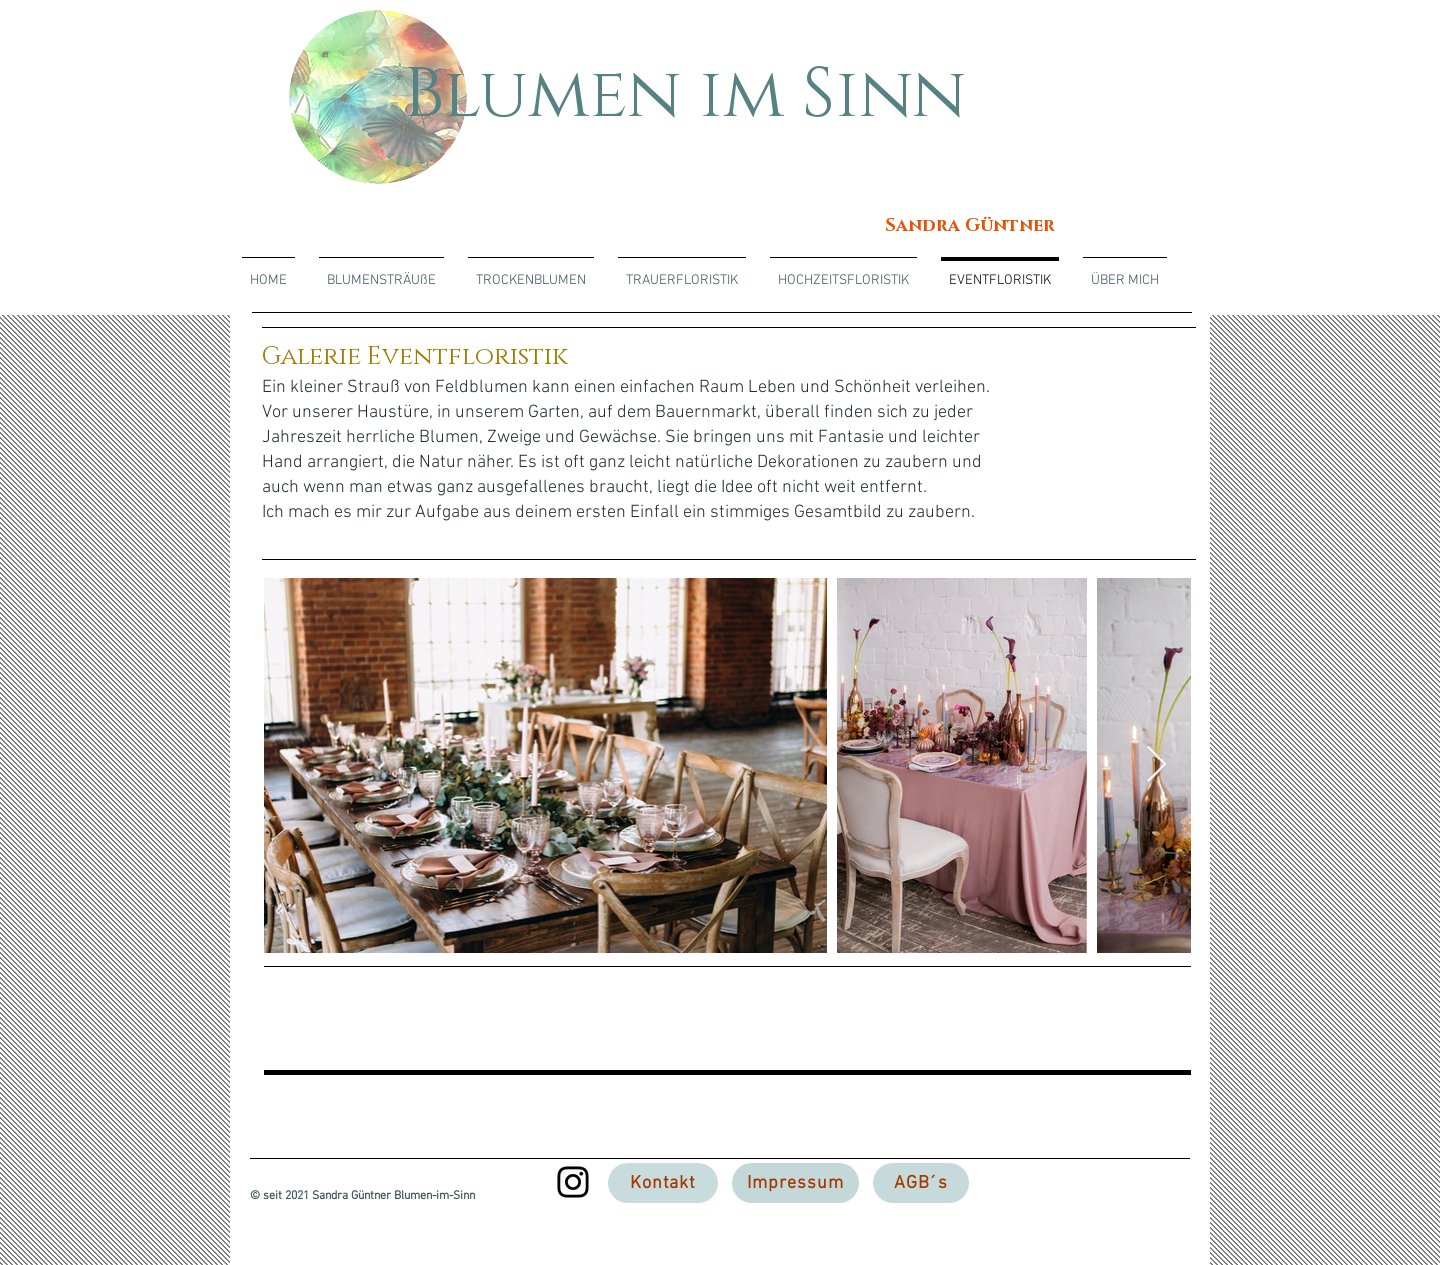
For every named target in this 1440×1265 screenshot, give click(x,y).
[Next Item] (1156, 765)
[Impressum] (795, 1183)
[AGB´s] (921, 1183)
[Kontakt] (663, 1183)
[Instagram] (573, 1182)
